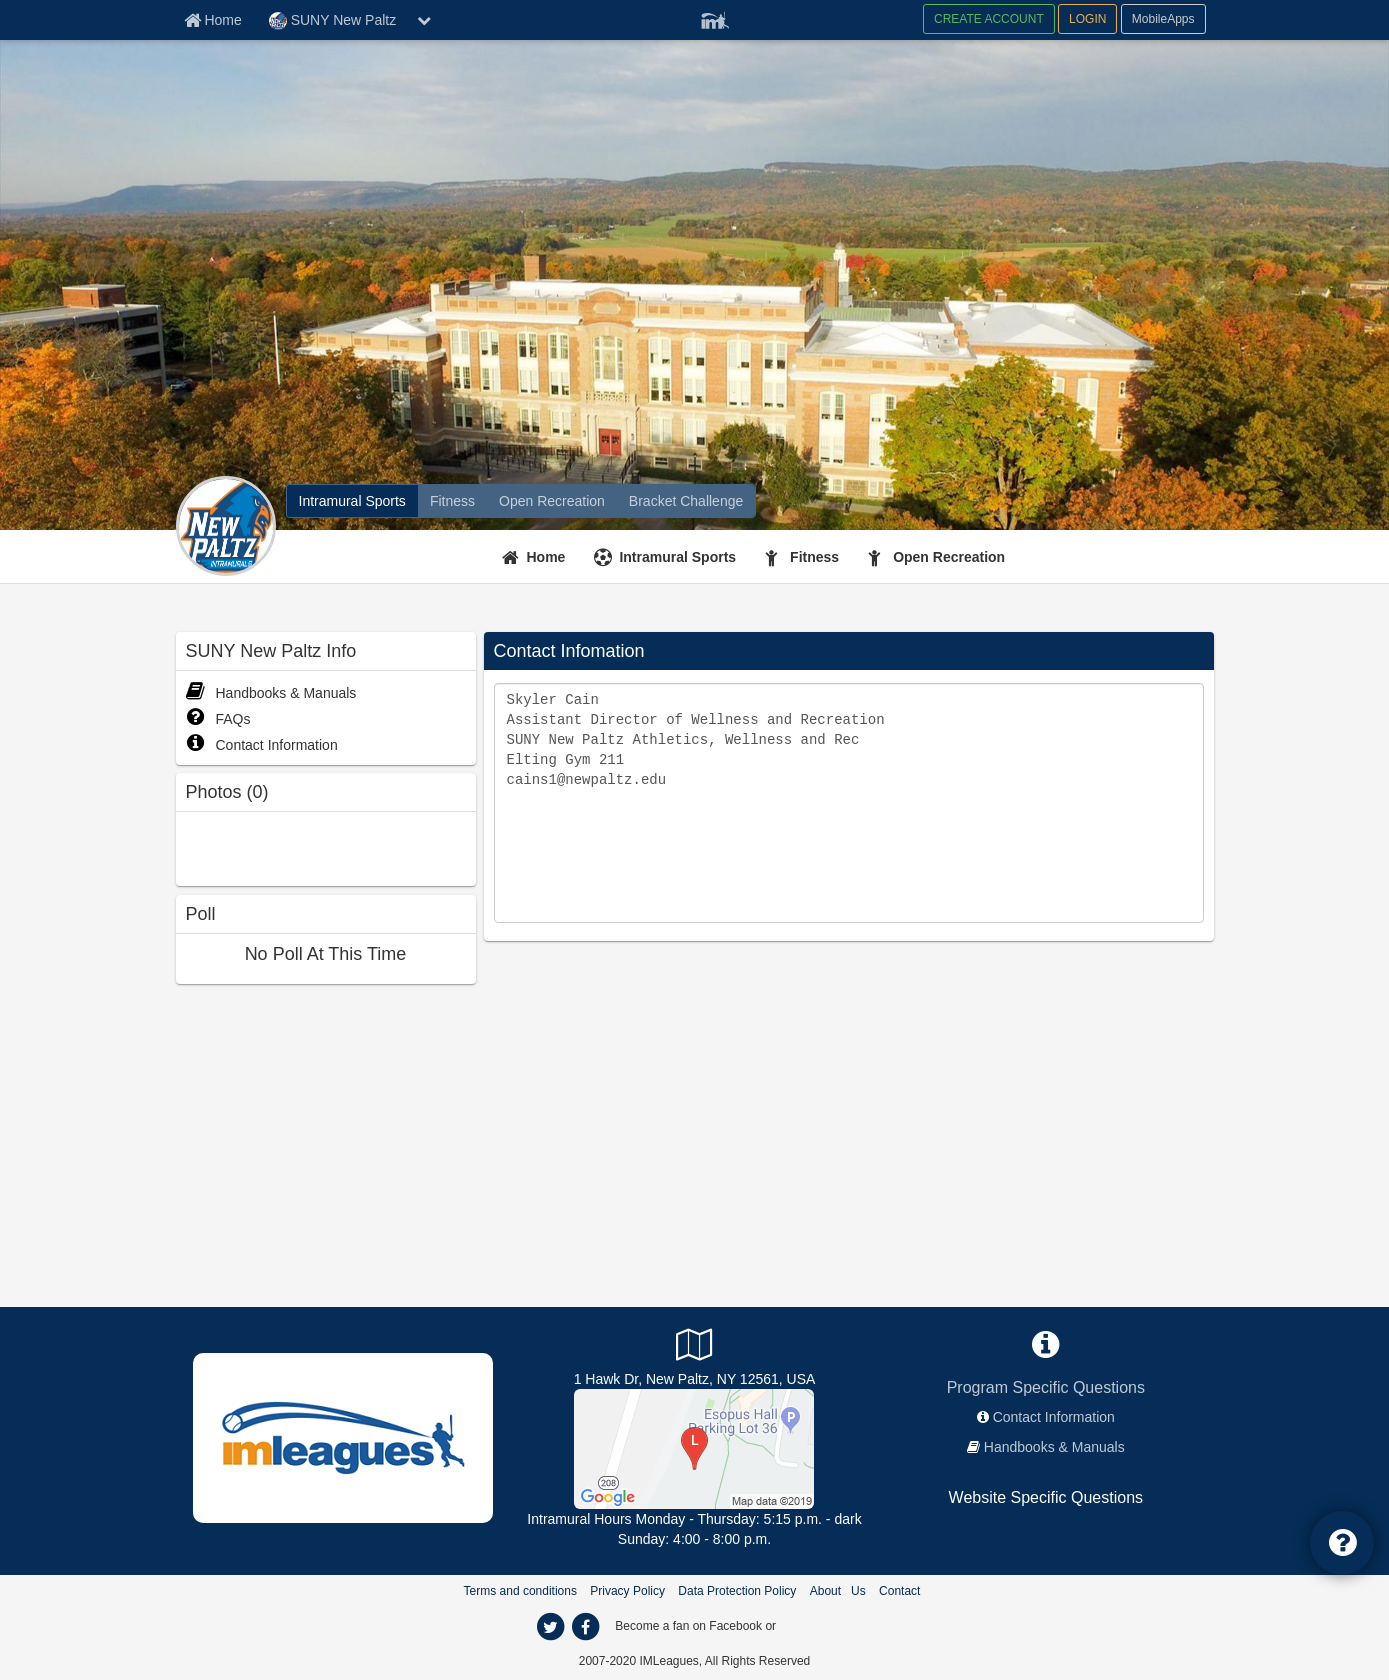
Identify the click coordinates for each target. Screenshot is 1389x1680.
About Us (838, 1591)
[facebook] (586, 1627)
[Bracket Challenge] (686, 501)
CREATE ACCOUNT (989, 19)
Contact (899, 1591)
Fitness (814, 557)
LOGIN (1087, 19)
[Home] (536, 557)
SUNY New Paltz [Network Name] (332, 21)
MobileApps (1163, 19)
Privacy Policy (627, 1591)
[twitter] (551, 1627)
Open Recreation (949, 557)
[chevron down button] (424, 20)
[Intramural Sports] (352, 501)
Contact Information (262, 745)
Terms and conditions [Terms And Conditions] (520, 1591)
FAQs (218, 719)
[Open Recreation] (552, 501)
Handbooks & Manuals (271, 693)
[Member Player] (715, 18)
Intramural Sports (677, 557)
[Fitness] (452, 501)
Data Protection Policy (737, 1591)
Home (546, 557)
